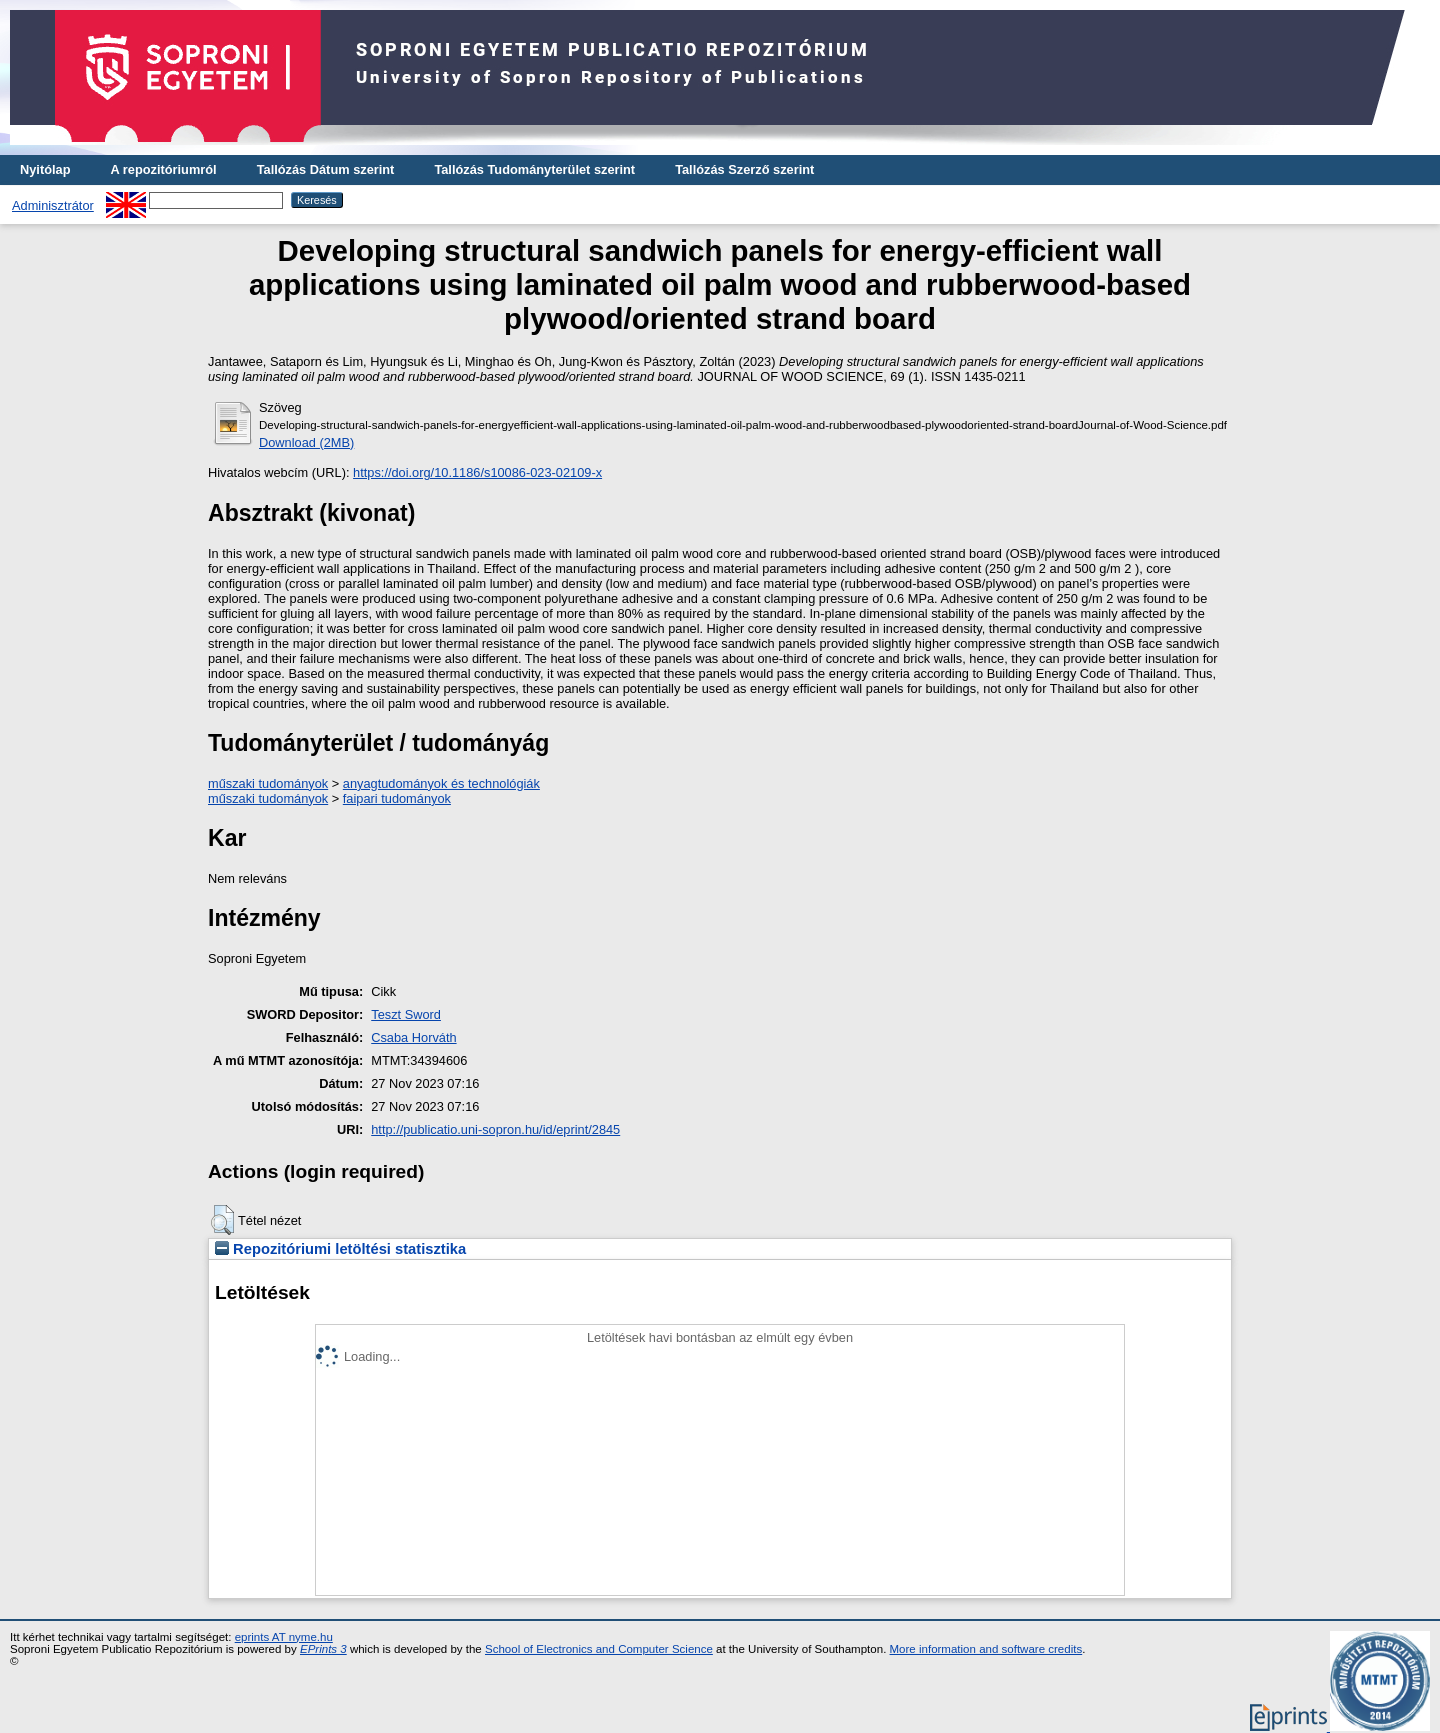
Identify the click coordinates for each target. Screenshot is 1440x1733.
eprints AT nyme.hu (284, 1637)
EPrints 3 (323, 1649)
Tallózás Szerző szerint (744, 169)
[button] (222, 1220)
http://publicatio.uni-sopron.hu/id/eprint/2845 (495, 1129)
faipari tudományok (397, 798)
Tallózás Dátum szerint (326, 169)
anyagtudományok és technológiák (441, 783)
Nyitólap (45, 169)
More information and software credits (986, 1649)
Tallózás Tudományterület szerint (534, 169)
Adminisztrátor (53, 205)
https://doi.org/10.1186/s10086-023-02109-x (477, 472)
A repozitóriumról (163, 169)
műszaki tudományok (268, 783)
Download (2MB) (306, 442)
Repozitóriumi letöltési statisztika (340, 1249)
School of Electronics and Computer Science (599, 1649)
